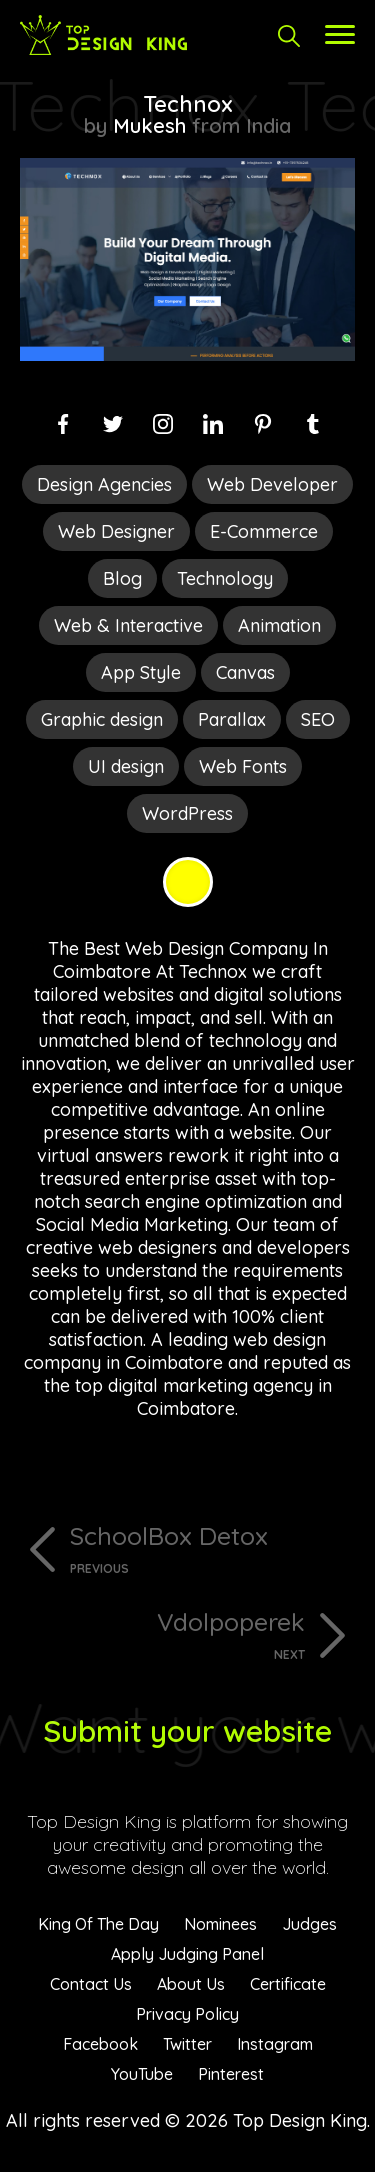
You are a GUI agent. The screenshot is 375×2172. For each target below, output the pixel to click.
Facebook (100, 2044)
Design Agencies (104, 484)
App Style (141, 672)
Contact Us (91, 1984)
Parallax (232, 719)
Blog (122, 578)
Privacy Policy (187, 2014)
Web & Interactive (128, 625)
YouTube (142, 2074)
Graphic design (102, 719)
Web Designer (116, 531)
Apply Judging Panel (187, 1954)
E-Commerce (264, 531)
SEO (318, 719)
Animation (279, 625)
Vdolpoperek (162, 1634)
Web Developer (272, 484)
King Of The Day (98, 1924)
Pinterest (231, 2074)
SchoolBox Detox (212, 1548)
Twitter (187, 2044)
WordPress (187, 813)
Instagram (275, 2044)
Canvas (245, 672)
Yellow (188, 882)
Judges (309, 1924)
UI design (126, 766)
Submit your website (187, 1731)
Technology (225, 578)
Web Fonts (243, 766)
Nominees (220, 1924)
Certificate (288, 1984)
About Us (191, 1984)
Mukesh (149, 125)
